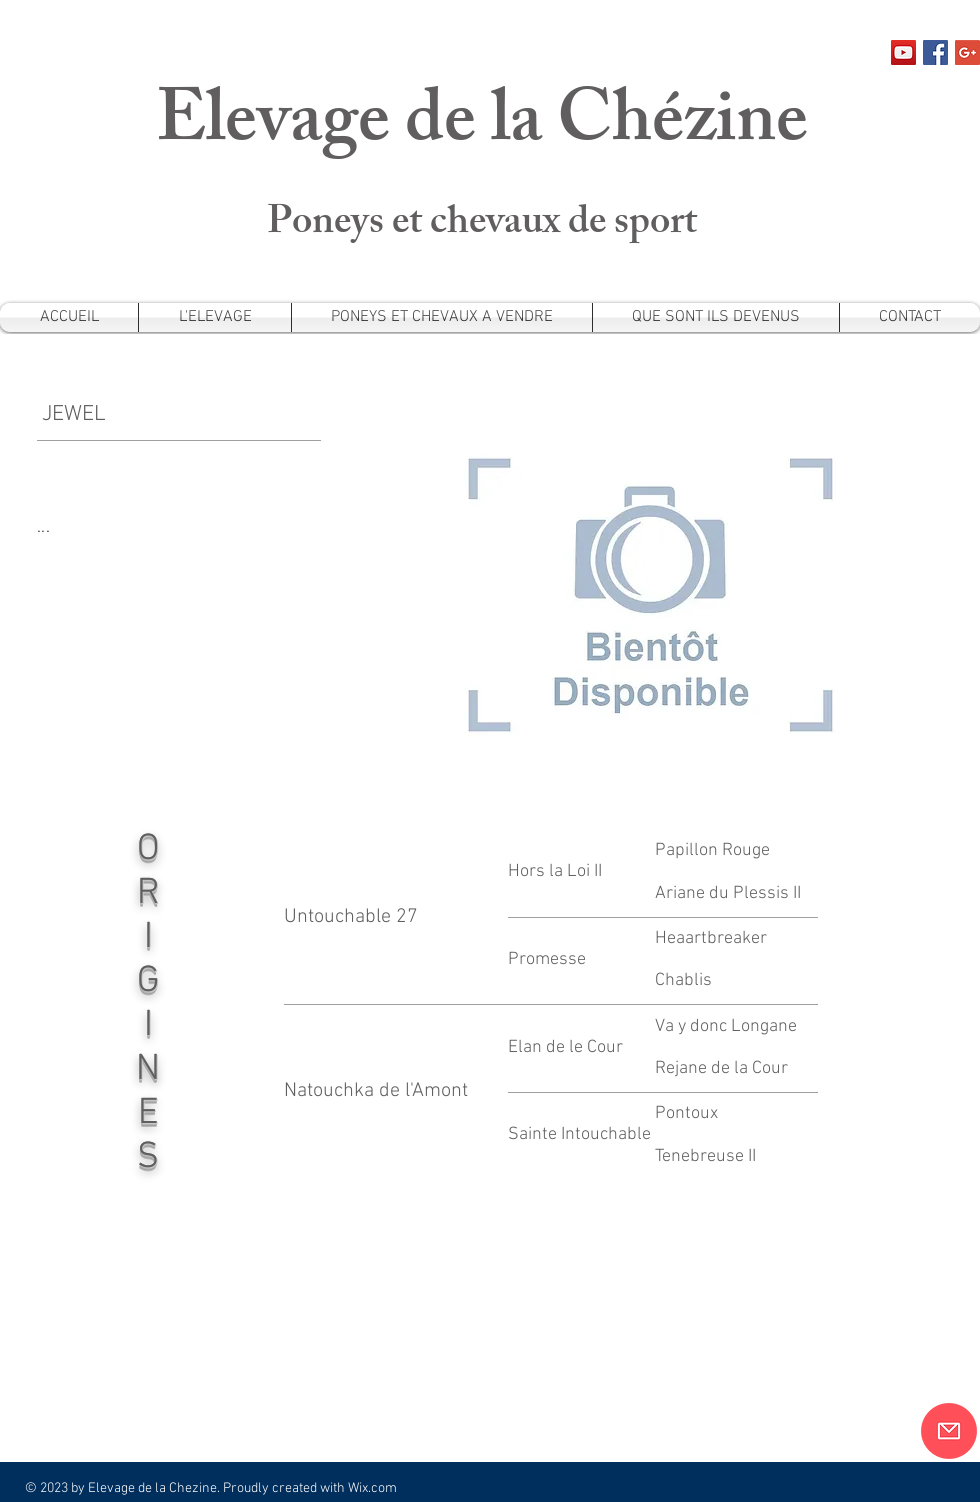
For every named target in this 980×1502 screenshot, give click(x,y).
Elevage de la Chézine (482, 128)
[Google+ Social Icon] (967, 52)
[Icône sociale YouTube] (903, 52)
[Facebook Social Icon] (935, 52)
